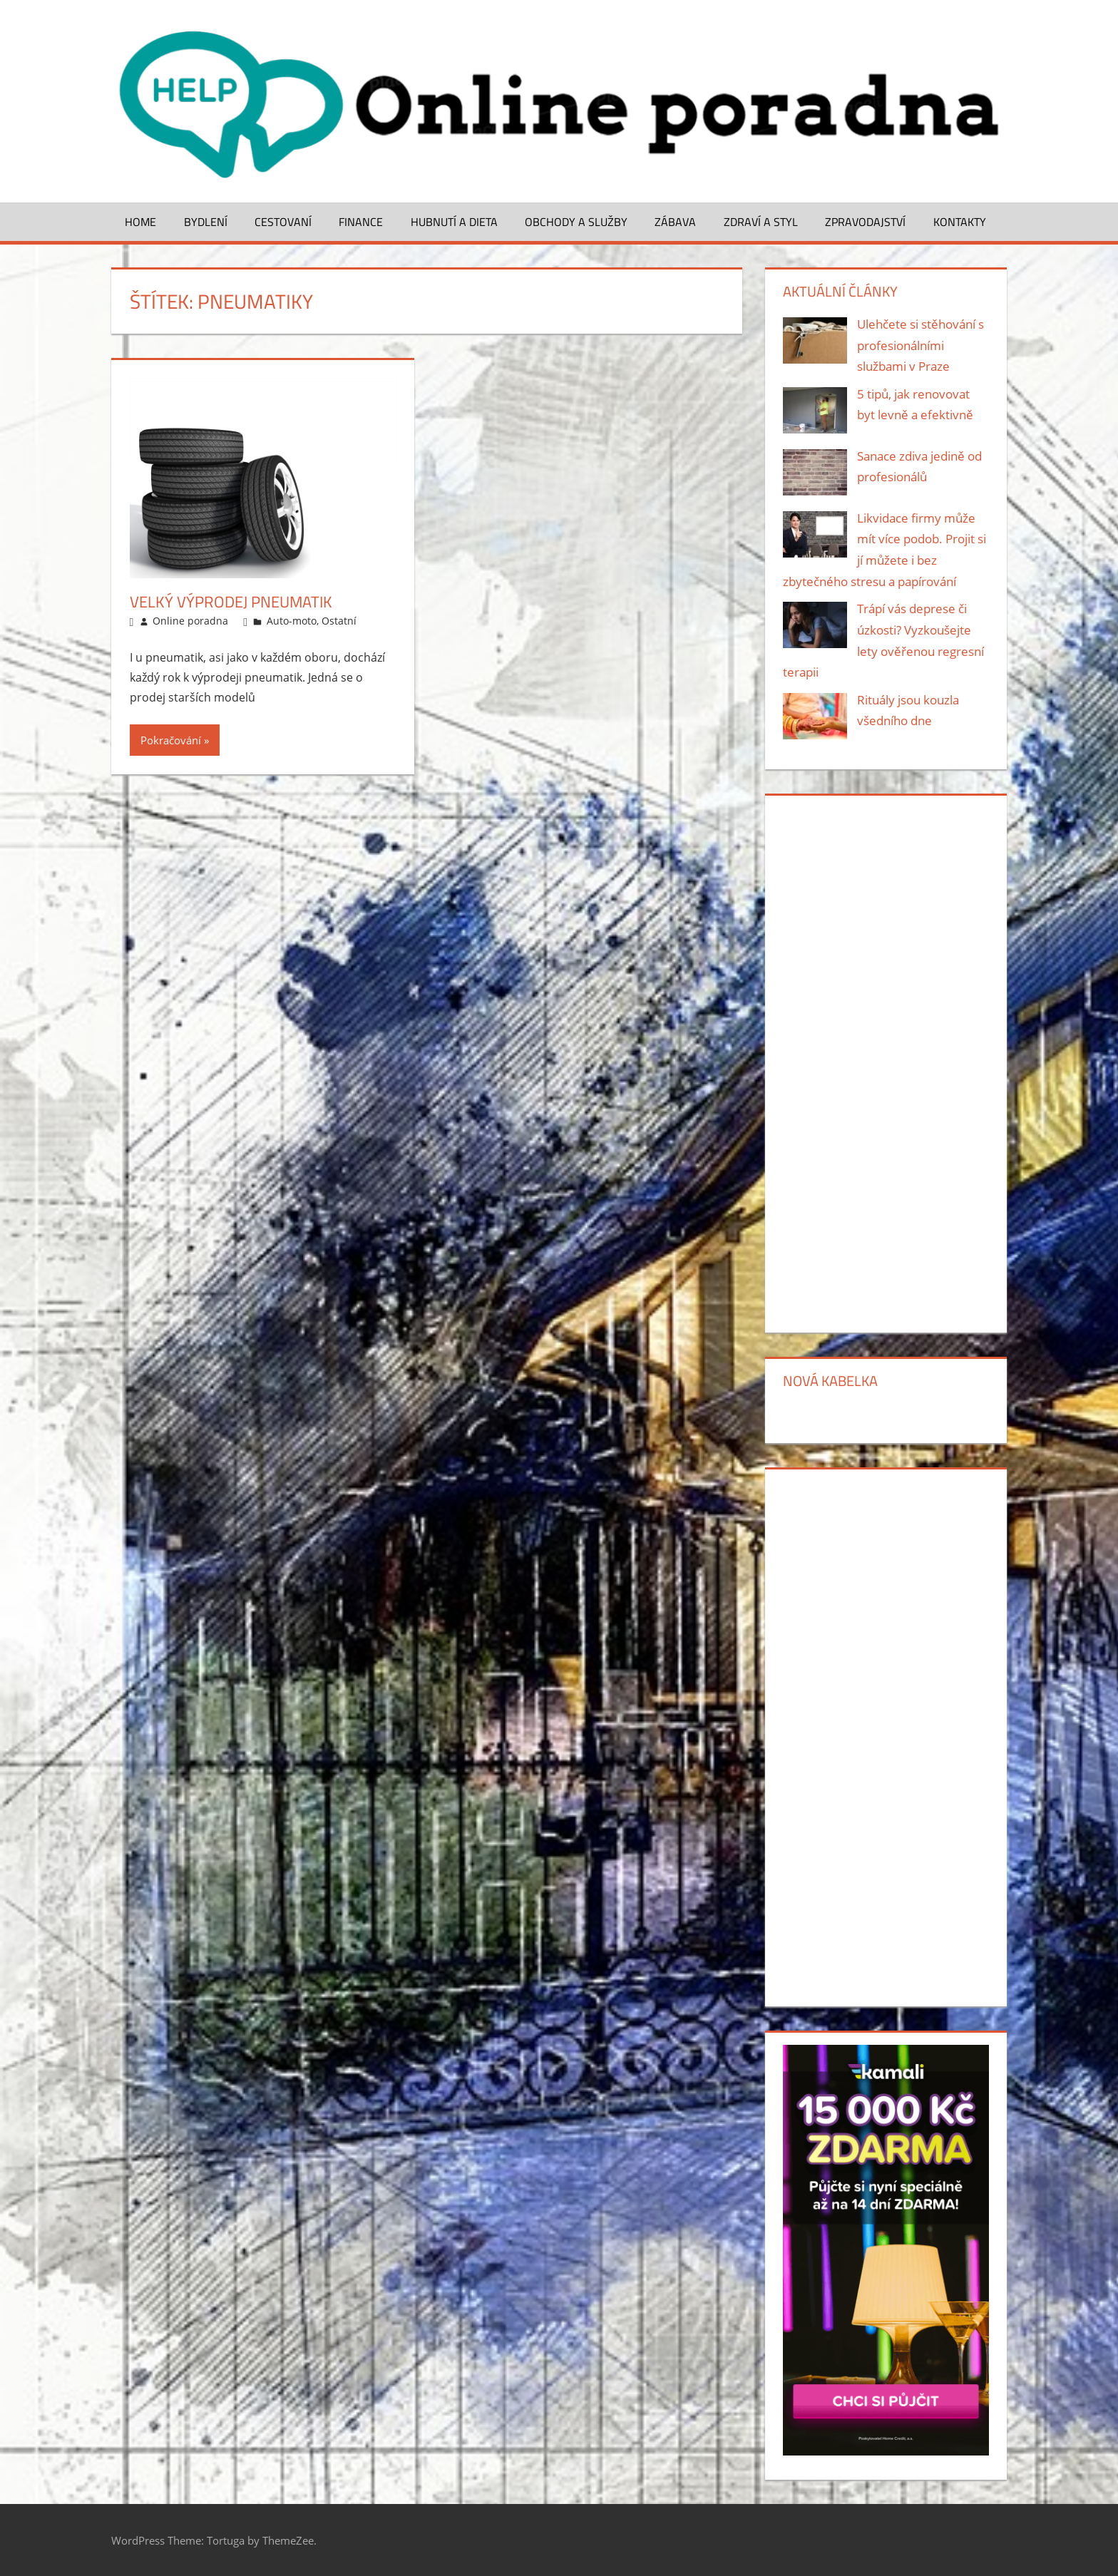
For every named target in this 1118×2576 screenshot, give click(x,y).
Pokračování (170, 740)
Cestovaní (283, 221)
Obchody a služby (576, 221)
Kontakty (959, 221)
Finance (361, 221)
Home (140, 221)
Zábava (675, 221)
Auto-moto (292, 620)
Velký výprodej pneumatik (231, 602)
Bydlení (205, 221)
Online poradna (190, 620)
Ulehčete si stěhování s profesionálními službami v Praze (920, 345)
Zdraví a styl (761, 221)
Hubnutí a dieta (454, 221)
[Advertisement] (885, 1062)
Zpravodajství (865, 221)
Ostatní (339, 620)
